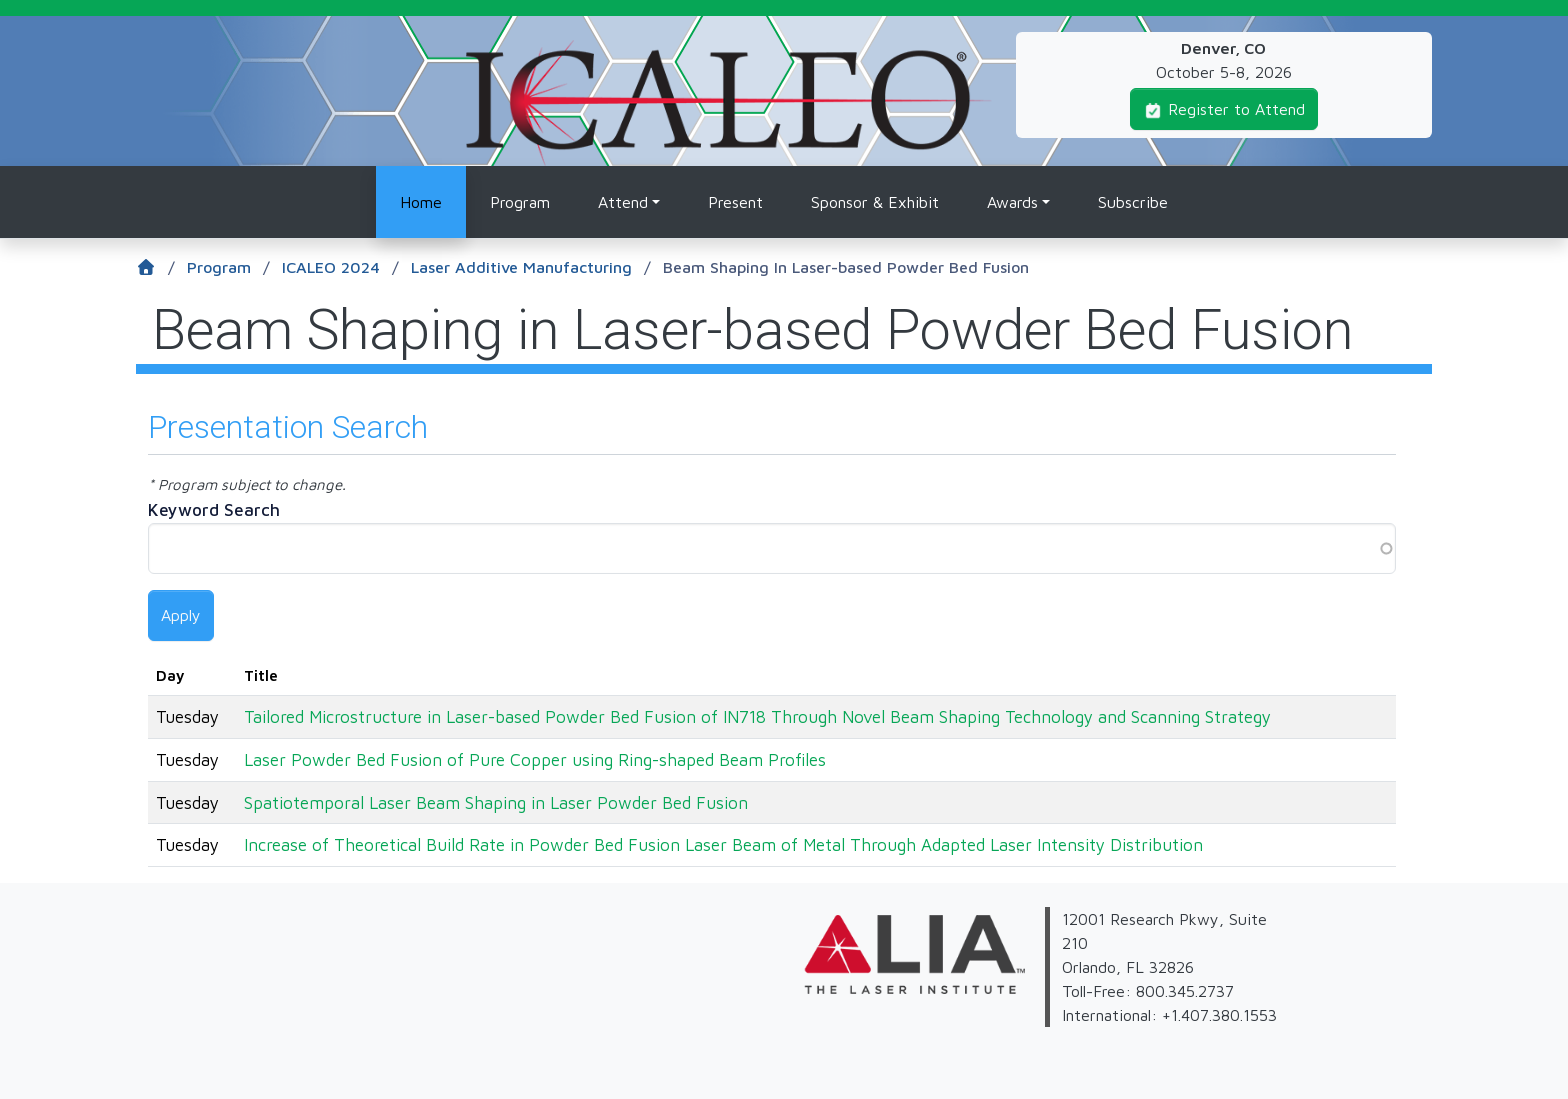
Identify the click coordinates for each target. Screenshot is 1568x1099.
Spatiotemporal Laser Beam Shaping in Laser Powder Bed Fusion (496, 802)
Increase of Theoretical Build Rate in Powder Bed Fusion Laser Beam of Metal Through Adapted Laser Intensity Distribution (723, 844)
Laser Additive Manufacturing (531, 268)
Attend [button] (623, 202)
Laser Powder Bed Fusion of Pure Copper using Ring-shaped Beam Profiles (535, 759)
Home (421, 202)
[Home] (161, 268)
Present (735, 202)
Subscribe (1133, 202)
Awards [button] (1012, 202)
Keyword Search (214, 510)
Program (520, 202)
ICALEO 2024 (340, 268)
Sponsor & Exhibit (875, 202)
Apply (181, 615)
